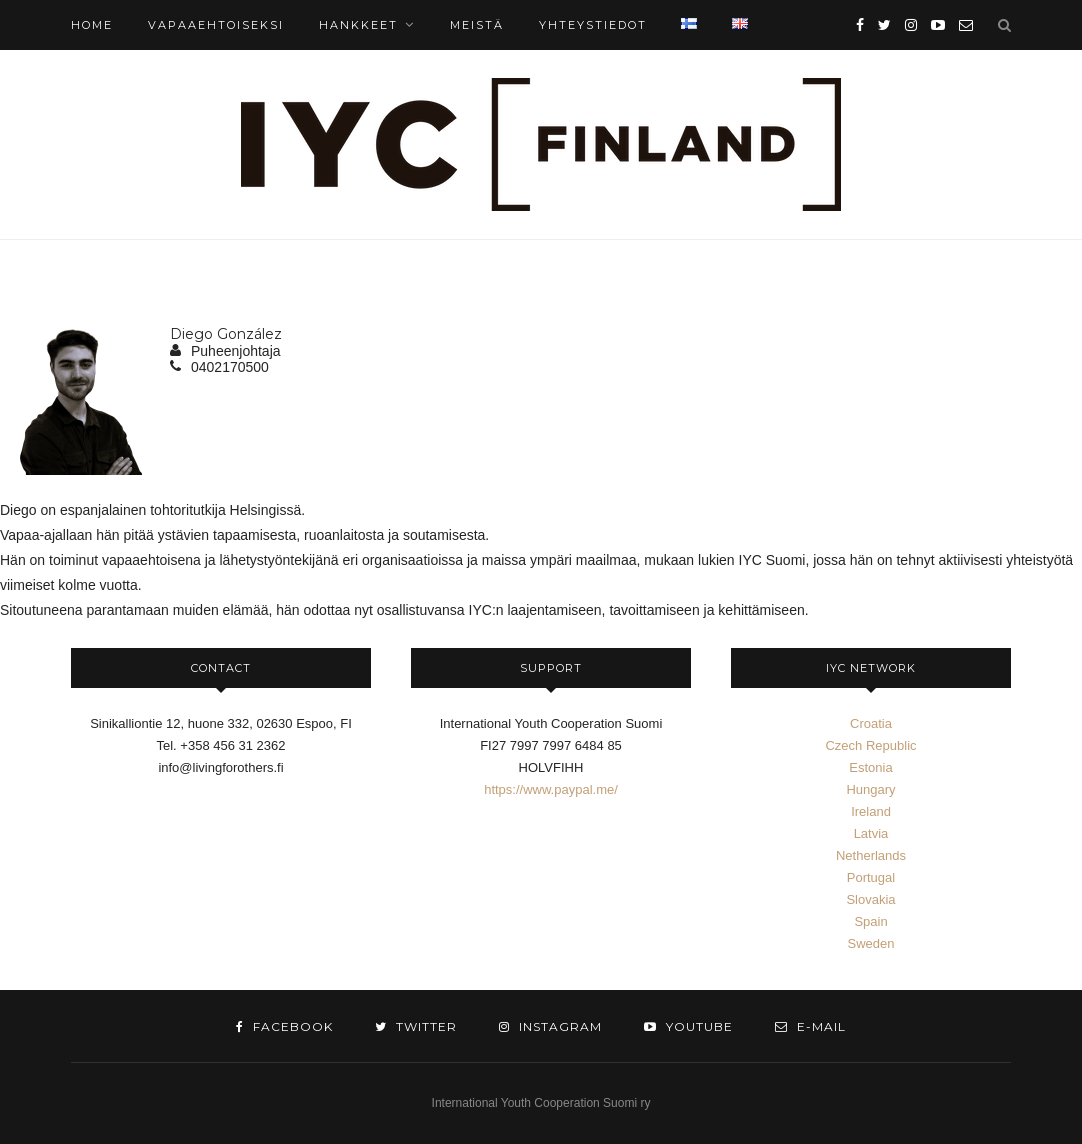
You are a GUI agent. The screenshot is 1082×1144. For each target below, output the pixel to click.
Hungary (870, 789)
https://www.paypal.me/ (551, 789)
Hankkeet (358, 25)
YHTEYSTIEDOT (593, 25)
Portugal (871, 877)
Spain (870, 921)
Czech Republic (870, 745)
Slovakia (870, 899)
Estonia (870, 767)
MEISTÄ (477, 25)
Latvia (871, 833)
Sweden (871, 943)
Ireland (871, 811)
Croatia (871, 723)
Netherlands (871, 855)
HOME (92, 25)
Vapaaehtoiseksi (216, 25)
